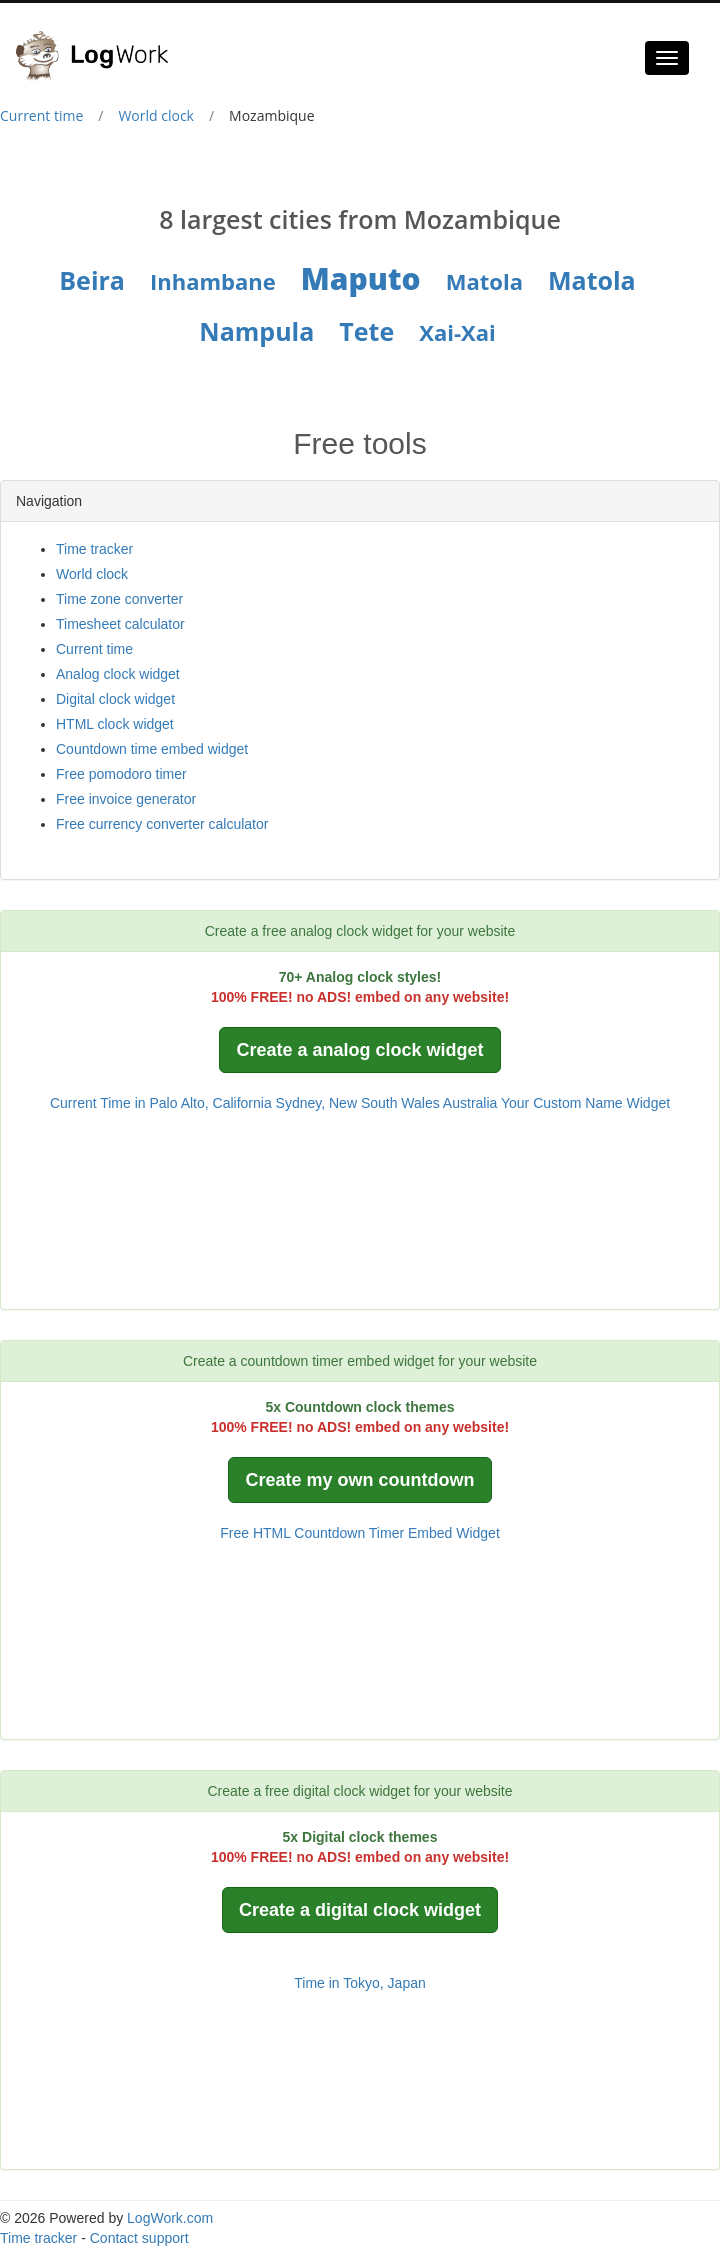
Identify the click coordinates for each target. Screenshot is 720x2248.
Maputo (361, 278)
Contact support (139, 2238)
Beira (92, 280)
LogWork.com (170, 2218)
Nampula (256, 331)
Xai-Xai (457, 332)
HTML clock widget (115, 724)
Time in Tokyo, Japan (360, 1983)
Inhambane (213, 281)
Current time (41, 115)
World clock (156, 115)
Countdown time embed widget (152, 749)
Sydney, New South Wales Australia (387, 1103)
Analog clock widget (118, 674)
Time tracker (94, 549)
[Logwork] (99, 41)
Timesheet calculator (120, 624)
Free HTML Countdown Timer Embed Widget (360, 1533)
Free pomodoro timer (121, 774)
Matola (484, 281)
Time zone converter (119, 599)
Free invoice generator (126, 799)
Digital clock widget (115, 699)
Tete (366, 331)
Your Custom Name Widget (585, 1103)
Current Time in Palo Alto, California (161, 1103)
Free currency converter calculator (162, 824)
